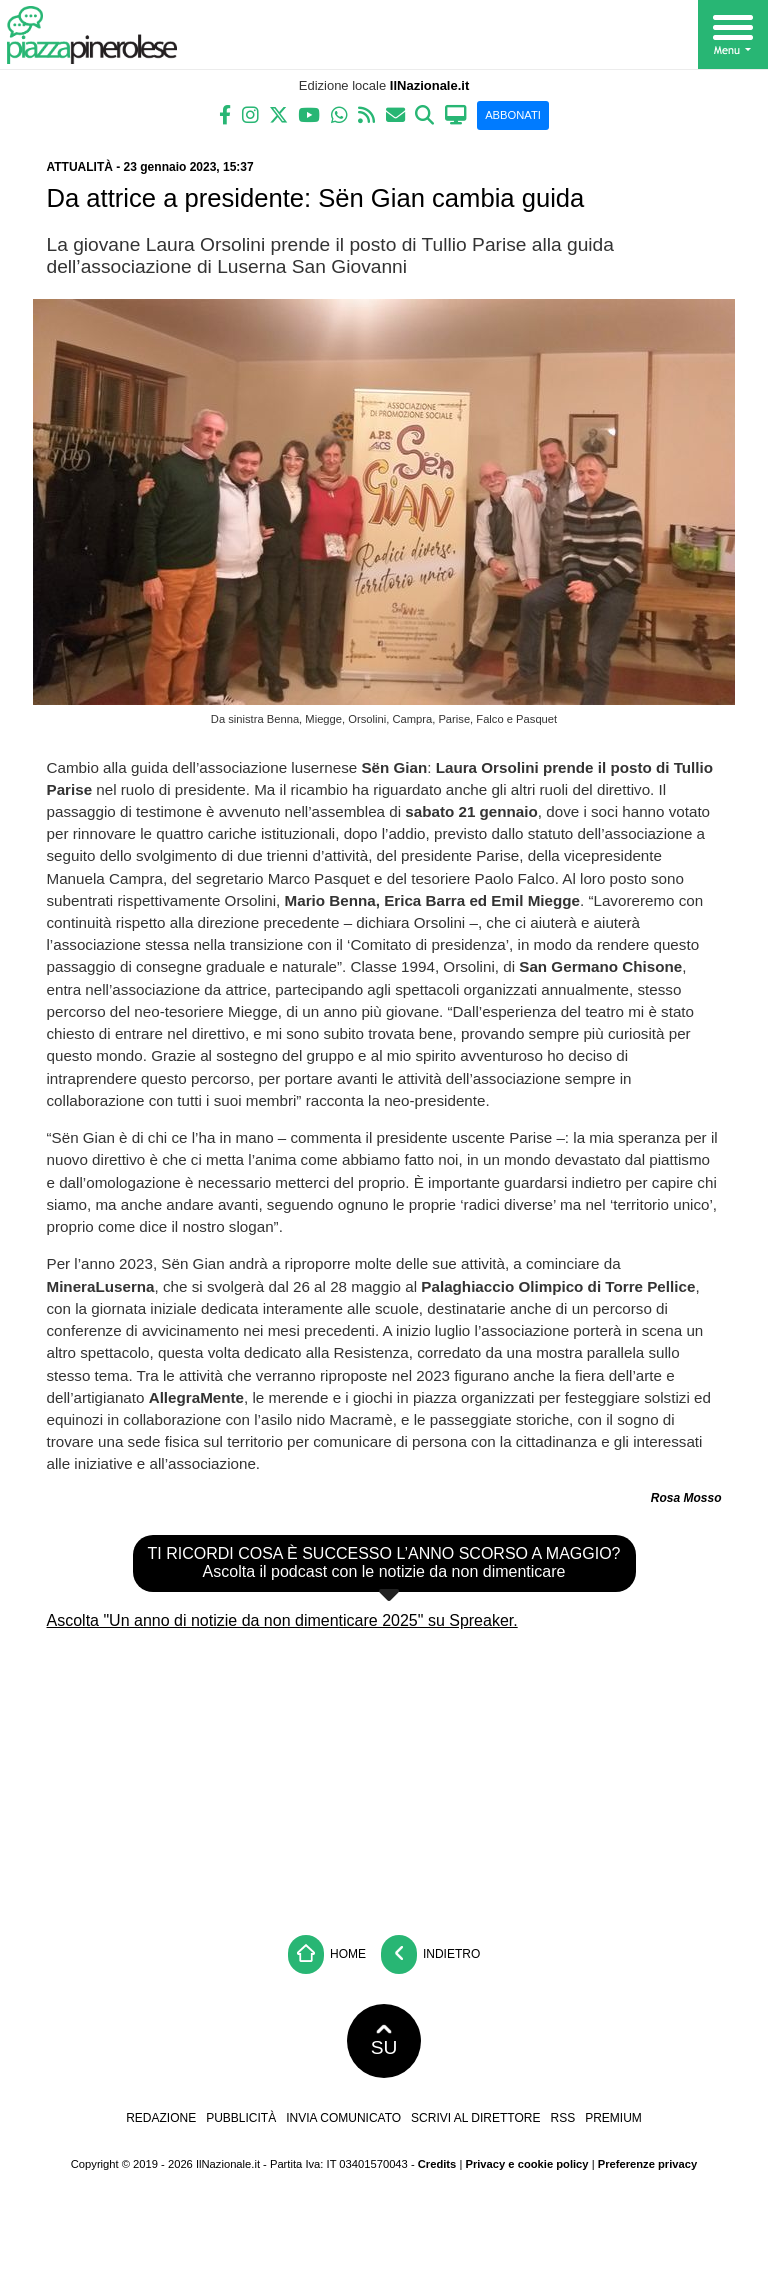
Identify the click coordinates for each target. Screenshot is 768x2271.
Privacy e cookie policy (526, 2164)
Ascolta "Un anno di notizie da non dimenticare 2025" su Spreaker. (282, 1620)
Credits (437, 2164)
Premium (613, 2118)
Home (327, 1954)
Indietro (431, 1954)
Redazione (161, 2118)
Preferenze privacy (648, 2164)
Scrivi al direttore (475, 2118)
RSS (562, 2118)
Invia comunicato (343, 2118)
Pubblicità (241, 2118)
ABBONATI (513, 115)
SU (384, 2041)
